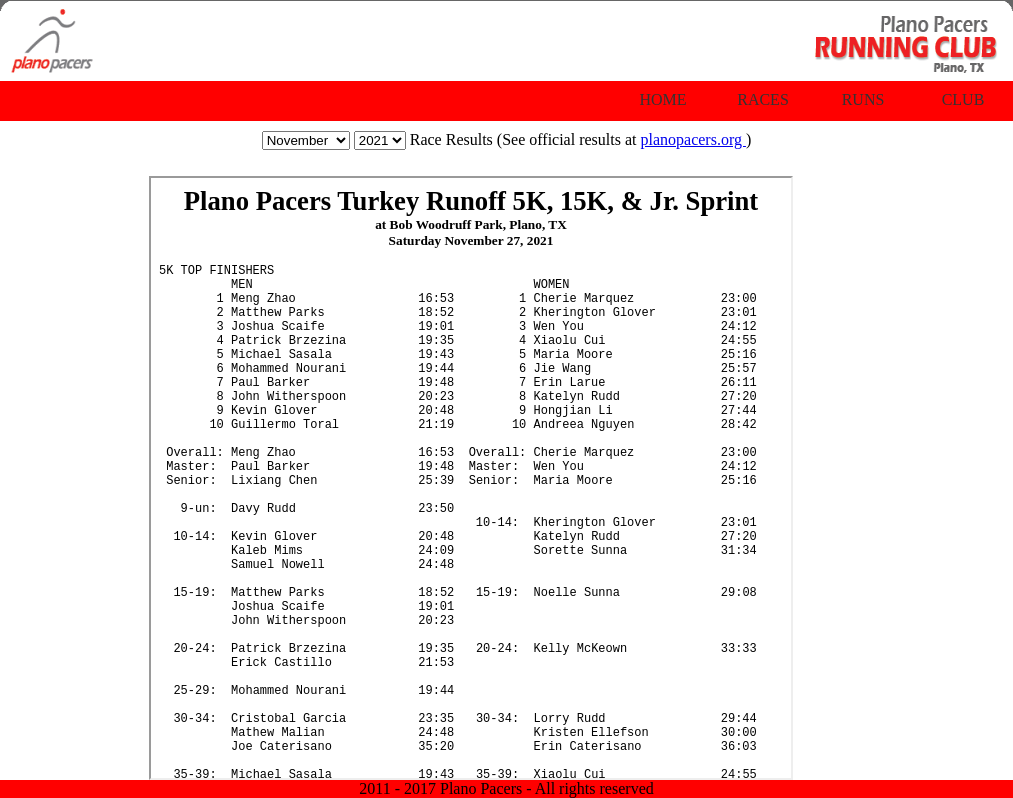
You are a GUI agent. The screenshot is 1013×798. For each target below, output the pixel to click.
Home (662, 99)
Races (763, 99)
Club (963, 99)
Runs (863, 99)
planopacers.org (692, 139)
